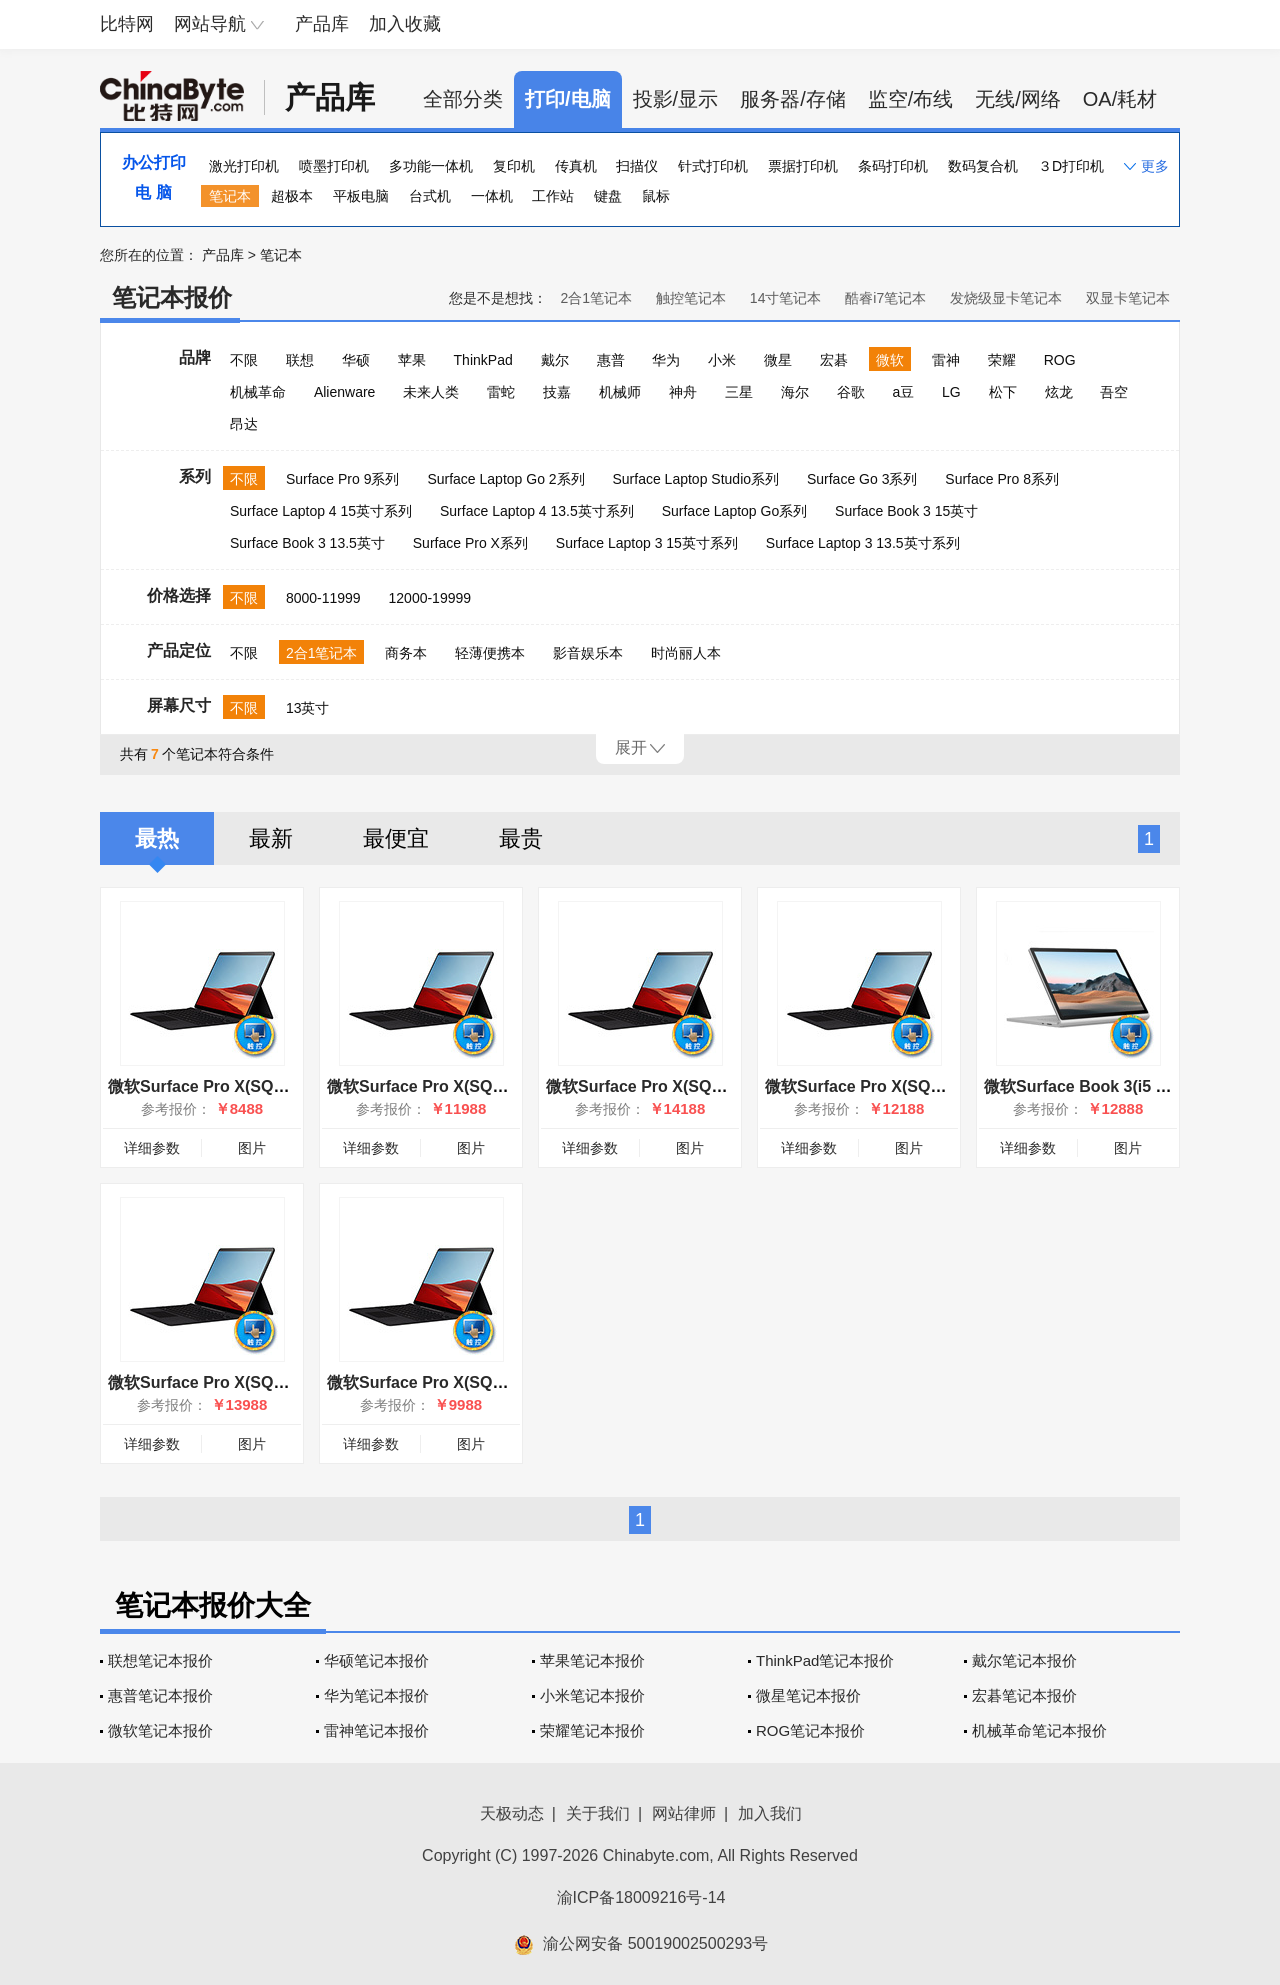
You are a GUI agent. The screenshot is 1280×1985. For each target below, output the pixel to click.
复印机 (514, 166)
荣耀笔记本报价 (592, 1730)
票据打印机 (803, 166)
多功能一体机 (431, 166)
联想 (300, 360)
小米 (722, 360)
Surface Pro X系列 (470, 543)
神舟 (683, 392)
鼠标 (656, 196)
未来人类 (431, 392)
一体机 (492, 196)
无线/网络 (1018, 99)
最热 (157, 838)
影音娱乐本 (588, 653)
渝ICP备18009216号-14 (641, 1897)
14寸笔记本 (786, 298)
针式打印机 (713, 166)
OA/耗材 (1120, 99)
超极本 (292, 196)
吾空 (1114, 392)
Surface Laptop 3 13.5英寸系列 (863, 543)
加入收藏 (405, 24)
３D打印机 (1071, 166)
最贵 (521, 838)
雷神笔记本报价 (376, 1730)
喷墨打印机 (334, 166)
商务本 (406, 653)
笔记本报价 (172, 297)
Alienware (344, 392)
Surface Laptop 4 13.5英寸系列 (537, 511)
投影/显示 (676, 99)
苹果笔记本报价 (592, 1660)
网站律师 (684, 1813)
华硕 (356, 360)
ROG (1060, 360)
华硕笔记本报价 (376, 1660)
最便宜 (396, 838)
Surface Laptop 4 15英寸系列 (321, 511)
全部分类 (463, 99)
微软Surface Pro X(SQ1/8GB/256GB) (463, 1382)
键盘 (608, 196)
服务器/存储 (793, 99)
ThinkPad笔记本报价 (825, 1660)
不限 (244, 360)
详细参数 (152, 1148)
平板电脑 (361, 196)
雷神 (946, 360)
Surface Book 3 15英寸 (906, 511)
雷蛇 (501, 392)
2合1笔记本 (596, 298)
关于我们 (598, 1813)
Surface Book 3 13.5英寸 (307, 543)
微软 (890, 360)
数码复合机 (983, 166)
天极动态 (512, 1813)
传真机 (576, 166)
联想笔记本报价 (160, 1660)
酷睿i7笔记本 (885, 298)
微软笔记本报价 (160, 1730)
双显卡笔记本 (1128, 298)
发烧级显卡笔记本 (1006, 298)
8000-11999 (323, 598)
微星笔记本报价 (808, 1695)
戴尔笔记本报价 (1024, 1660)
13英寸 (308, 708)
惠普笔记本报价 (160, 1695)
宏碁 (834, 360)
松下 (1003, 392)
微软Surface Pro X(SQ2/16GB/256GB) (905, 1086)
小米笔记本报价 (592, 1695)
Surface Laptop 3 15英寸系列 (647, 543)
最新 (271, 838)
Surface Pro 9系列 (343, 479)
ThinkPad (483, 360)
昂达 (244, 424)
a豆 (903, 392)
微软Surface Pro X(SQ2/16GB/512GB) (686, 1086)
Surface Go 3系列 (862, 479)
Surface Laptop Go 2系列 (505, 479)
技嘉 (557, 392)
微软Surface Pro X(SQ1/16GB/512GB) (248, 1382)
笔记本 (230, 196)
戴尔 (555, 360)
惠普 (611, 360)
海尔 (795, 392)
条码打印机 (893, 166)
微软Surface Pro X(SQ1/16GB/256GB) (467, 1086)
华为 (666, 360)
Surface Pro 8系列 (1002, 479)
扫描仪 (637, 166)
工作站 (553, 196)
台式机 (430, 196)
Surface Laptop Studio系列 (695, 479)
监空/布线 (911, 99)
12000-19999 (430, 598)
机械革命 (258, 392)
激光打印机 (244, 166)
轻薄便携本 (490, 653)
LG (951, 392)
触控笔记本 (691, 298)
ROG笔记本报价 (810, 1730)
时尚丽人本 (686, 653)
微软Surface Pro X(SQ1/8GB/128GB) (244, 1086)
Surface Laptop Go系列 (735, 511)
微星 (778, 360)
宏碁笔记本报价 (1024, 1695)
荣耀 (1002, 360)
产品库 (322, 24)
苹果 (412, 360)
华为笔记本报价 (376, 1695)
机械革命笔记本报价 (1039, 1730)
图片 (252, 1148)
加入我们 (770, 1813)
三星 (739, 392)
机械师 (620, 392)
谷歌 (851, 392)
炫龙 (1059, 392)
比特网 (127, 24)
